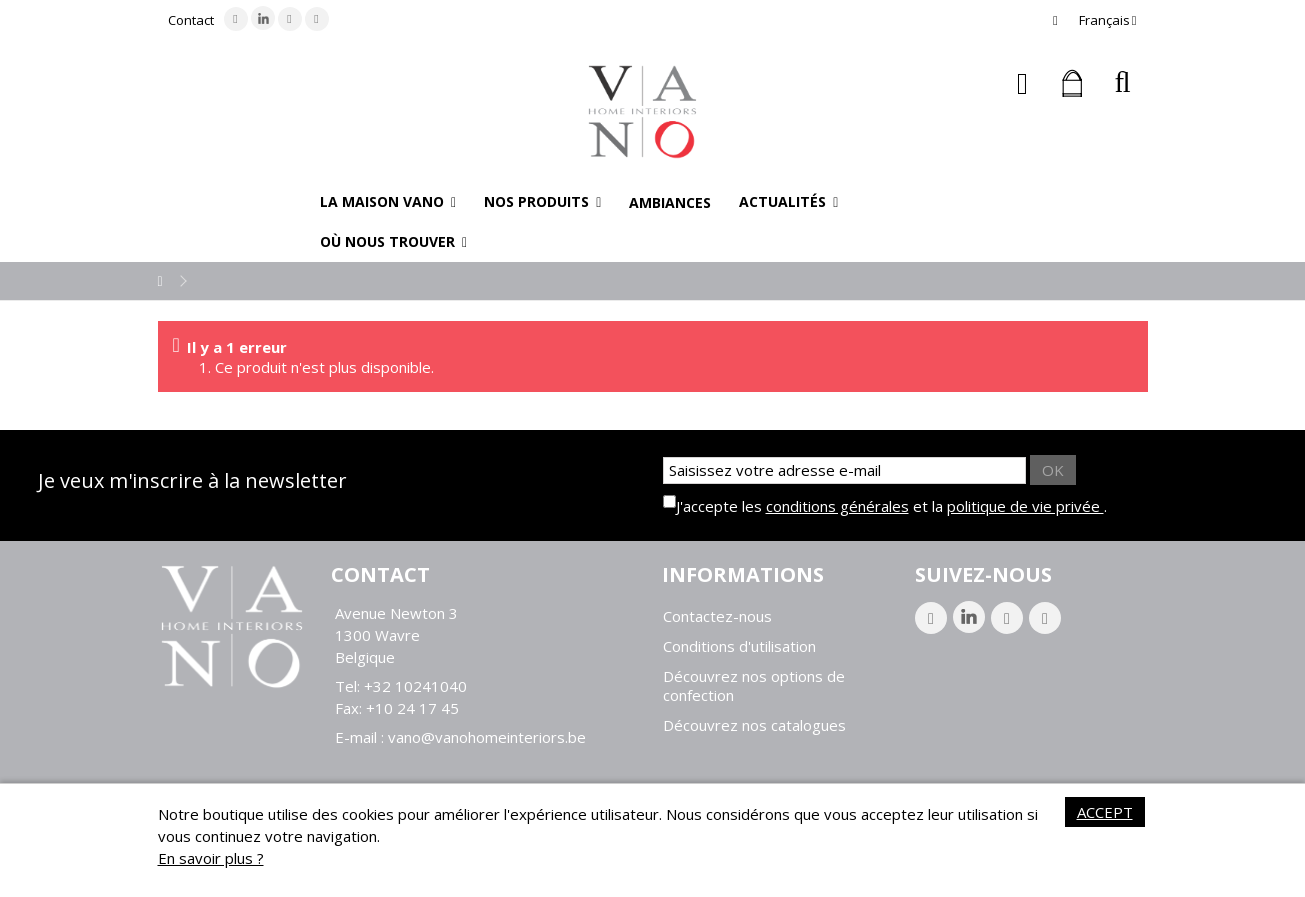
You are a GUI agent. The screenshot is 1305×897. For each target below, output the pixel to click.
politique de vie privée (1025, 506)
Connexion (1022, 83)
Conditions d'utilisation (739, 646)
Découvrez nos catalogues (754, 725)
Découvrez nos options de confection (754, 686)
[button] (388, 202)
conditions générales (837, 506)
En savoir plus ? (211, 858)
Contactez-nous (717, 616)
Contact (191, 20)
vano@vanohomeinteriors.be (487, 737)
